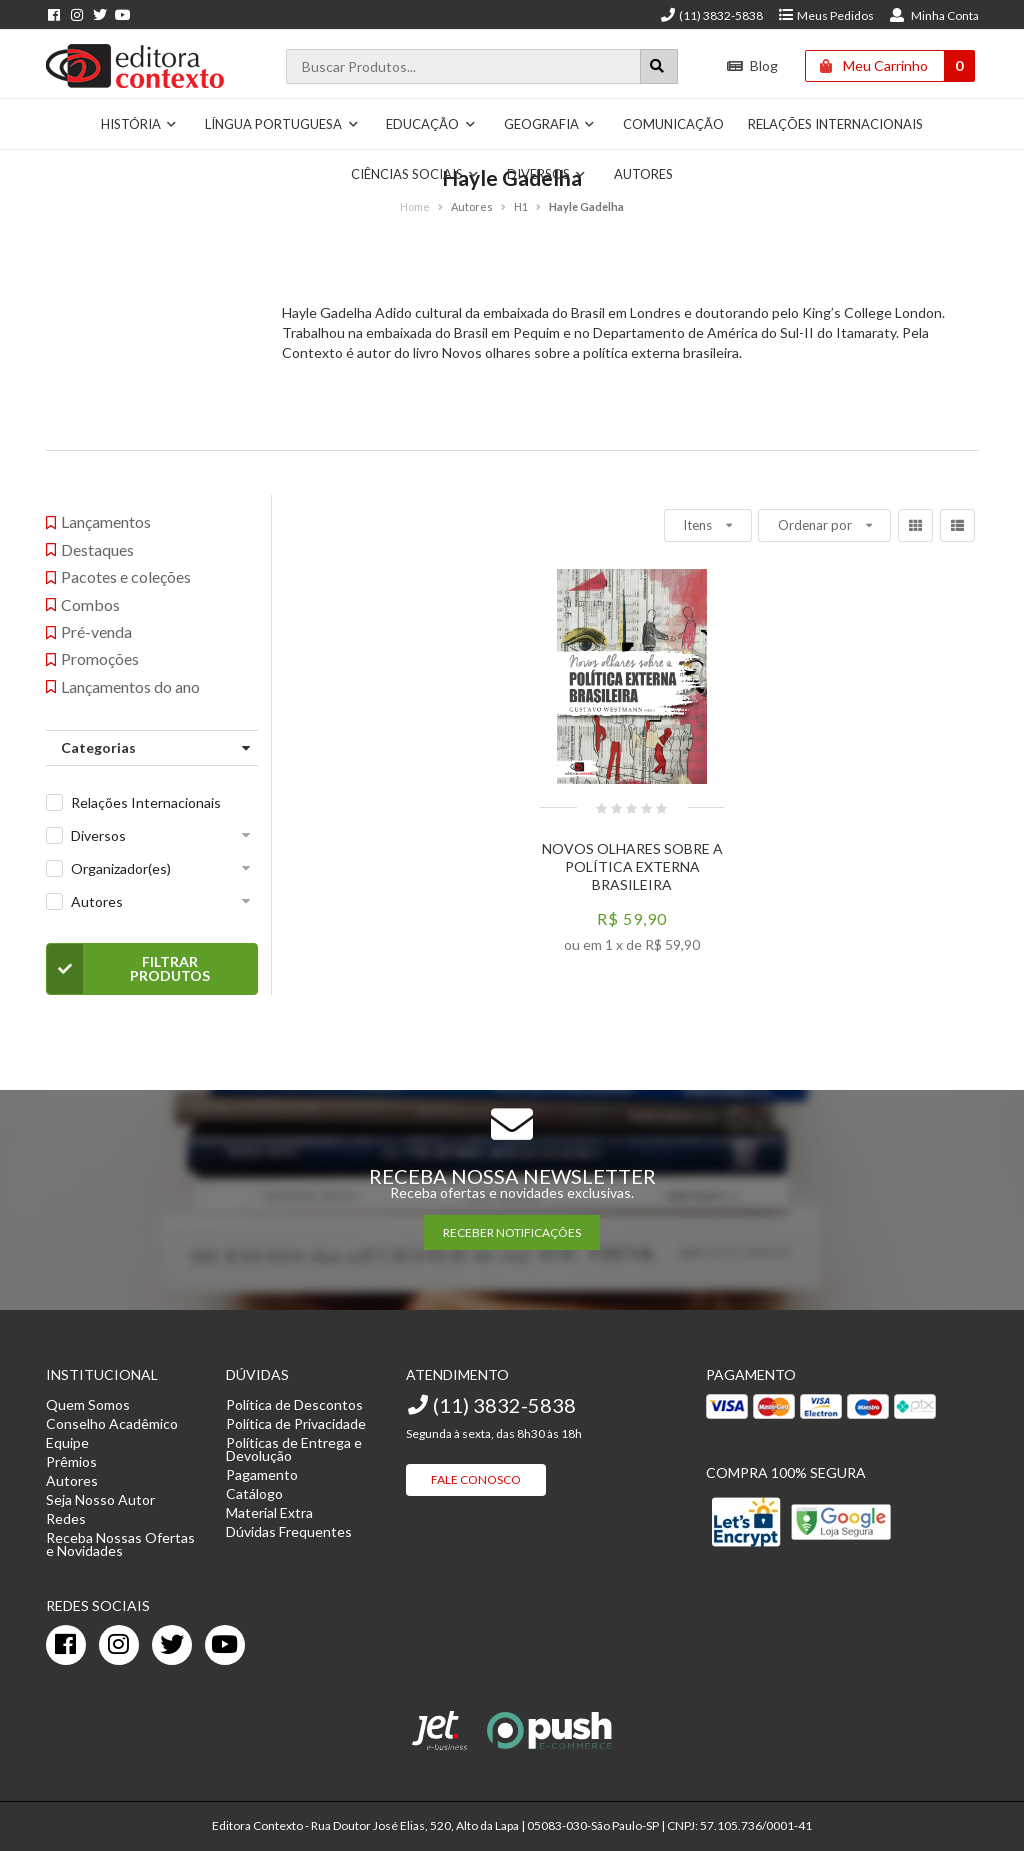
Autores (97, 901)
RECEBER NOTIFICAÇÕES (512, 1232)
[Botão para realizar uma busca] (659, 66)
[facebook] (66, 1645)
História (139, 124)
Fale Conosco (476, 1479)
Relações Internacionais (835, 124)
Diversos (98, 835)
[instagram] (119, 1645)
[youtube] (225, 1645)
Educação (431, 124)
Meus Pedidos (825, 15)
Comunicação (673, 124)
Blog (752, 65)
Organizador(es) (121, 868)
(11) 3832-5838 (711, 15)
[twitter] (172, 1645)
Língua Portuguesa (282, 124)
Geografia (550, 124)
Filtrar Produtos (128, 969)
